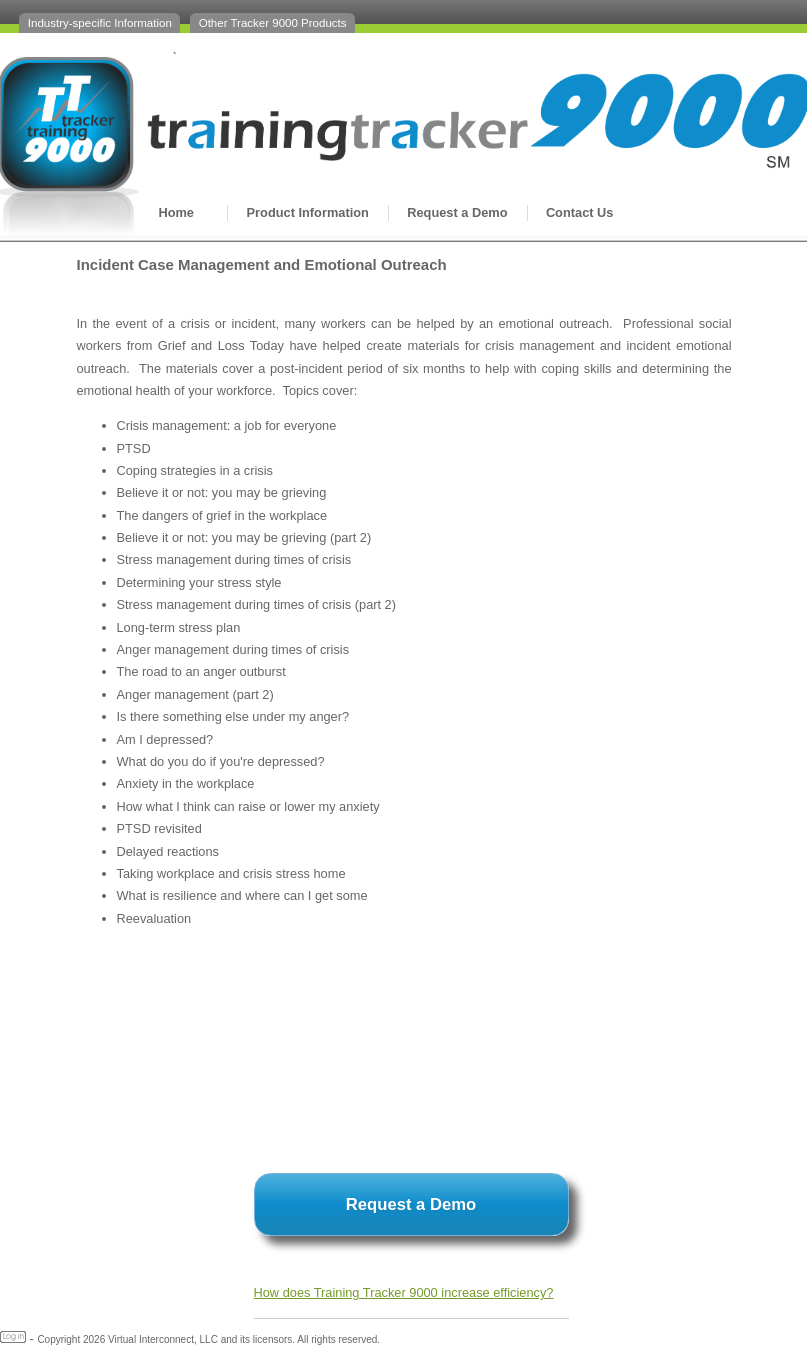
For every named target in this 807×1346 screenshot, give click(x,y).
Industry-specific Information (100, 23)
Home (176, 212)
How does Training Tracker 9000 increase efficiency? (404, 1292)
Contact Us (580, 212)
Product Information (308, 212)
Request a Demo (457, 212)
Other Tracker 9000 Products (273, 23)
